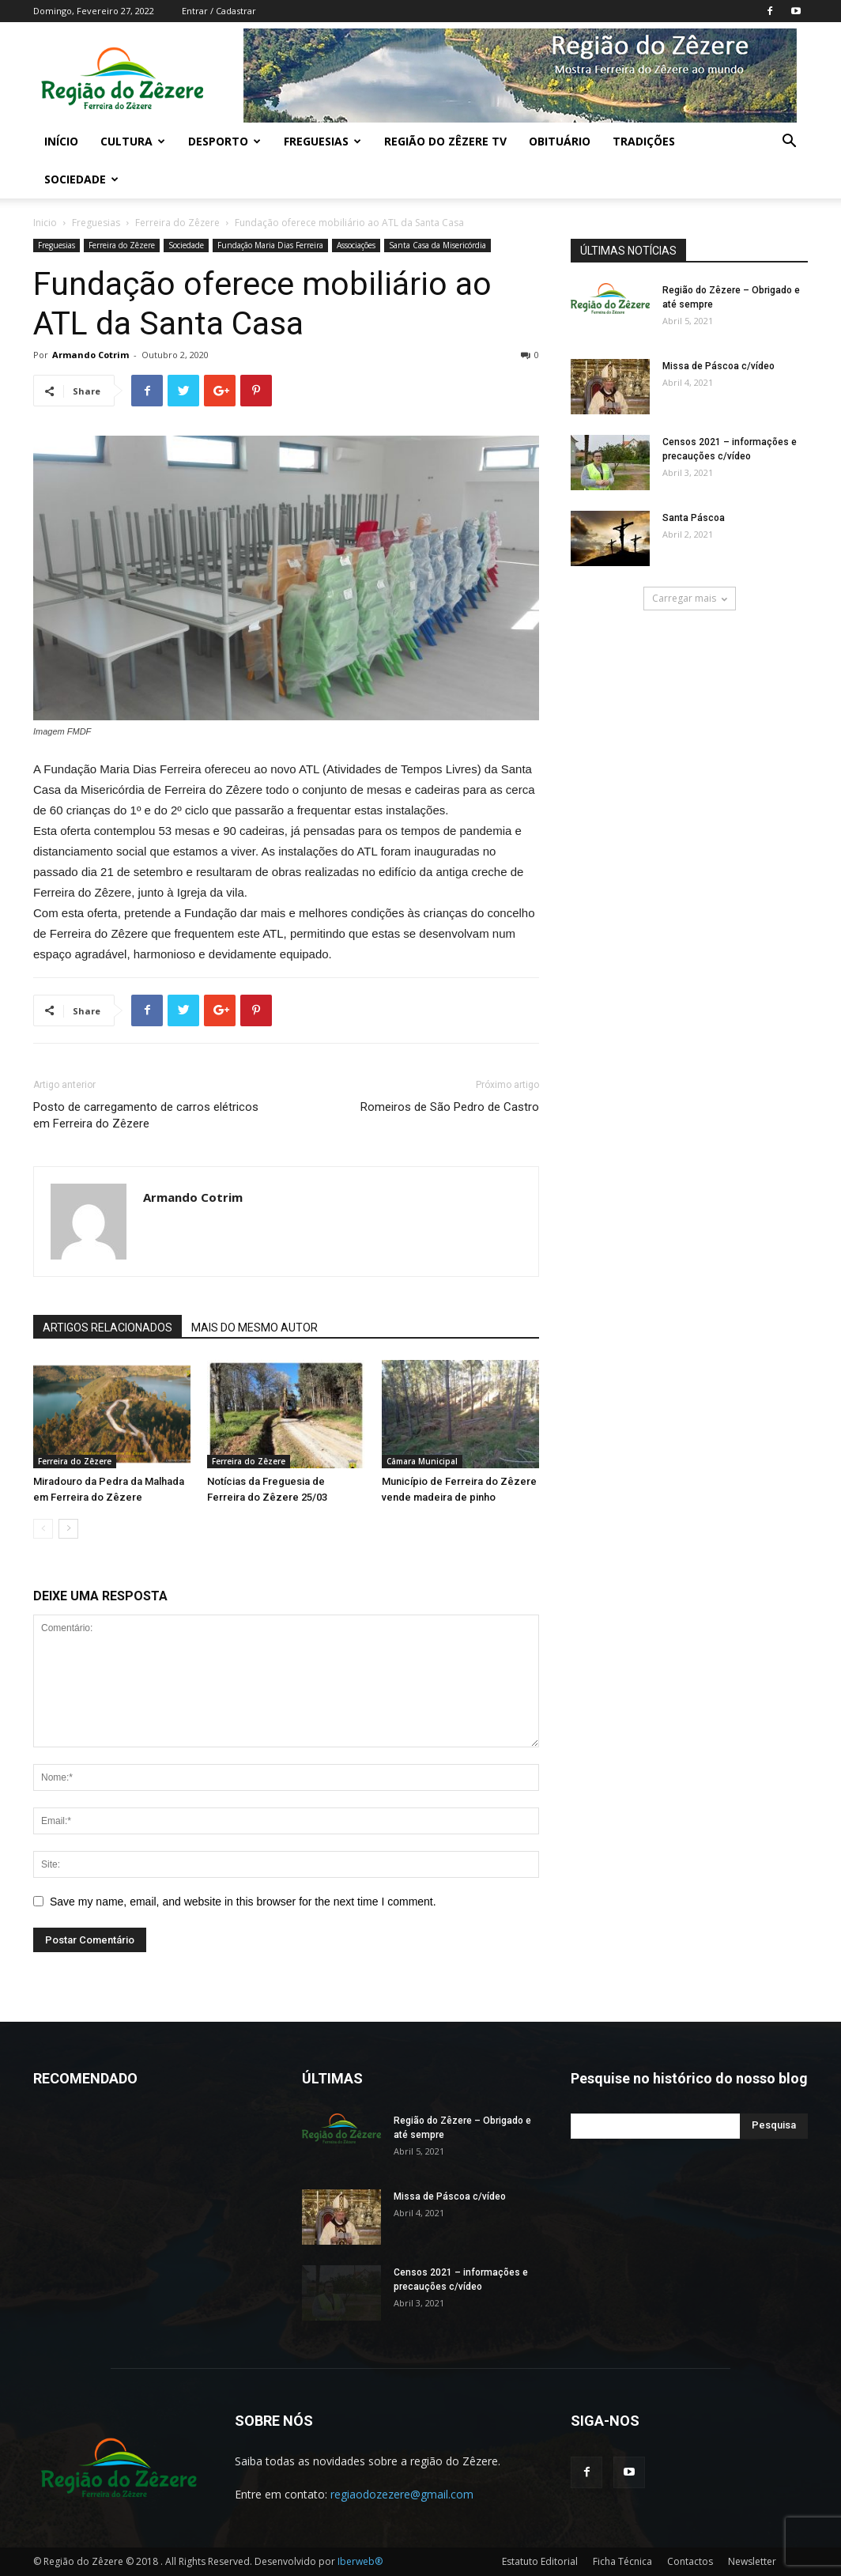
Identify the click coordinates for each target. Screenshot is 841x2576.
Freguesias (322, 141)
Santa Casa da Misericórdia (437, 245)
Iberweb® (360, 2561)
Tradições (644, 141)
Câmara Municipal (422, 1461)
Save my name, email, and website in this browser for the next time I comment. (243, 1901)
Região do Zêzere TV (445, 141)
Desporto (224, 141)
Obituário (559, 141)
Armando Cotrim (90, 355)
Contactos (690, 2561)
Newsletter (752, 2561)
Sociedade (81, 179)
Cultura (132, 141)
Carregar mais (689, 598)
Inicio (45, 222)
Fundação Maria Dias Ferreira (270, 245)
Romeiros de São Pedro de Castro (449, 1107)
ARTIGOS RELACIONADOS (107, 1327)
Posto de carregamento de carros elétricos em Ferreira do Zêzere (145, 1115)
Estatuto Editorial (540, 2561)
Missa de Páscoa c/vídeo (718, 366)
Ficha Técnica (622, 2561)
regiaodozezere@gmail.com (401, 2494)
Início (61, 141)
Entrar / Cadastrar (219, 11)
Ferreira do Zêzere (177, 222)
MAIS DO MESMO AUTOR (254, 1327)
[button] (789, 142)
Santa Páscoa (693, 517)
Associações (356, 245)
